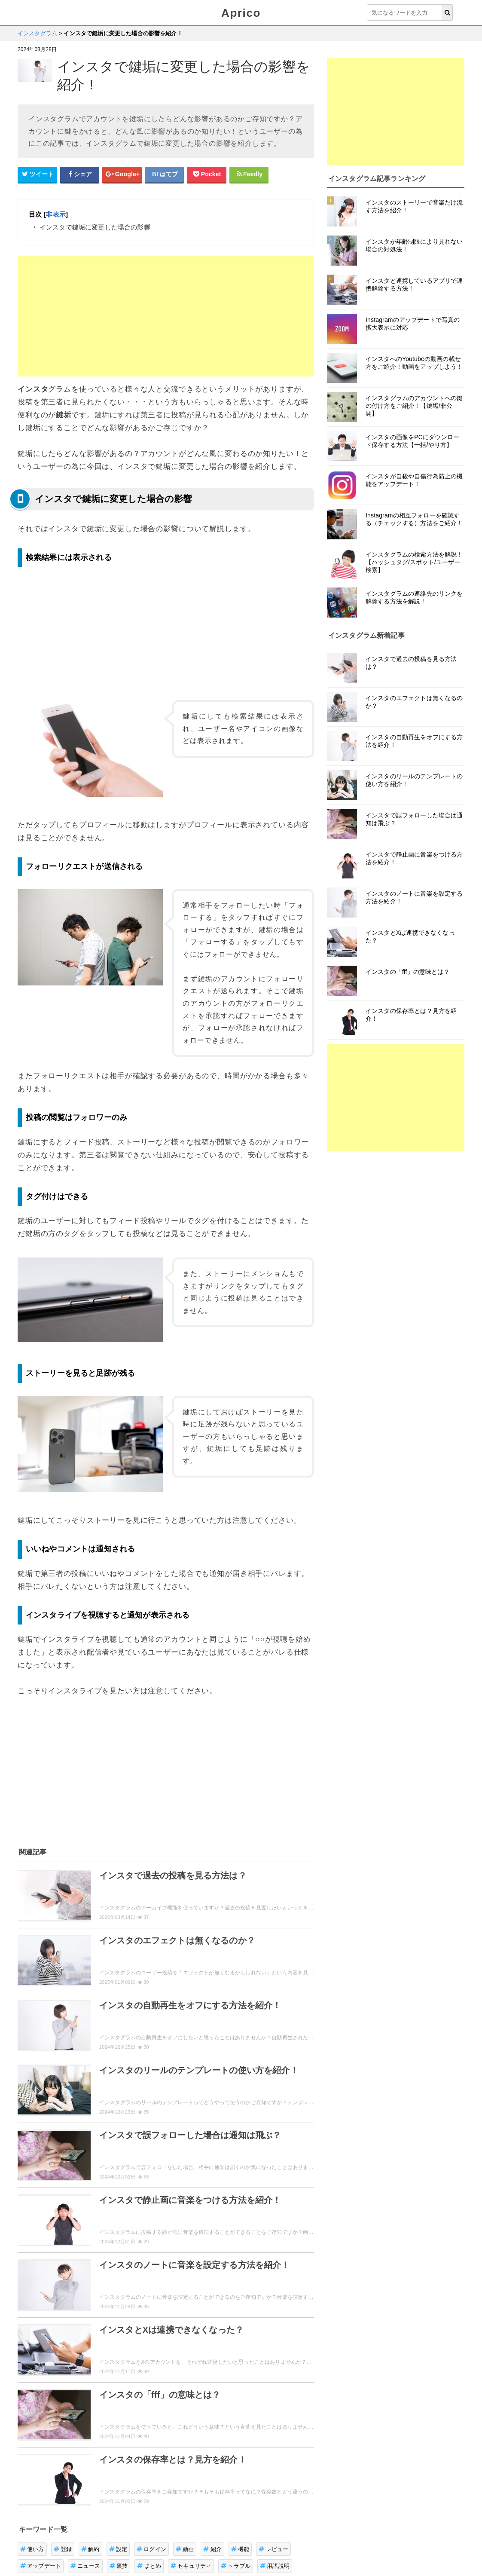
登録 (63, 2549)
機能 (240, 2549)
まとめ (149, 2566)
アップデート (40, 2566)
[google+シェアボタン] (122, 174)
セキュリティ (191, 2566)
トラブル (235, 2566)
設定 (118, 2549)
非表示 (55, 214)
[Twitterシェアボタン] (37, 174)
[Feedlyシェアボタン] (249, 174)
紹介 (212, 2549)
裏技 (119, 2566)
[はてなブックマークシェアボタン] (164, 174)
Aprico (241, 12)
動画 (185, 2549)
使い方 (32, 2549)
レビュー (273, 2549)
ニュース (85, 2566)
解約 (90, 2549)
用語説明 (275, 2566)
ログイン (151, 2549)
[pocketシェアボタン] (206, 174)
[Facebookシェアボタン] (80, 174)
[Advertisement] (166, 316)
